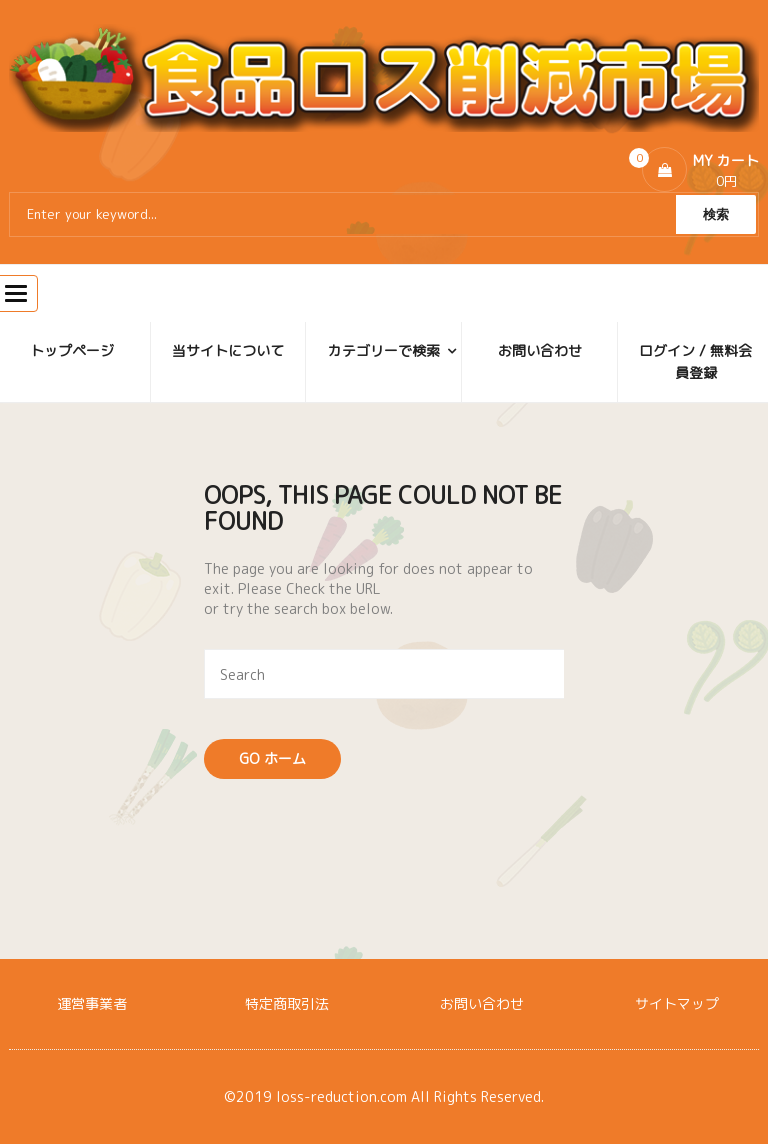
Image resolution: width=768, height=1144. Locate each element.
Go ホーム (272, 758)
